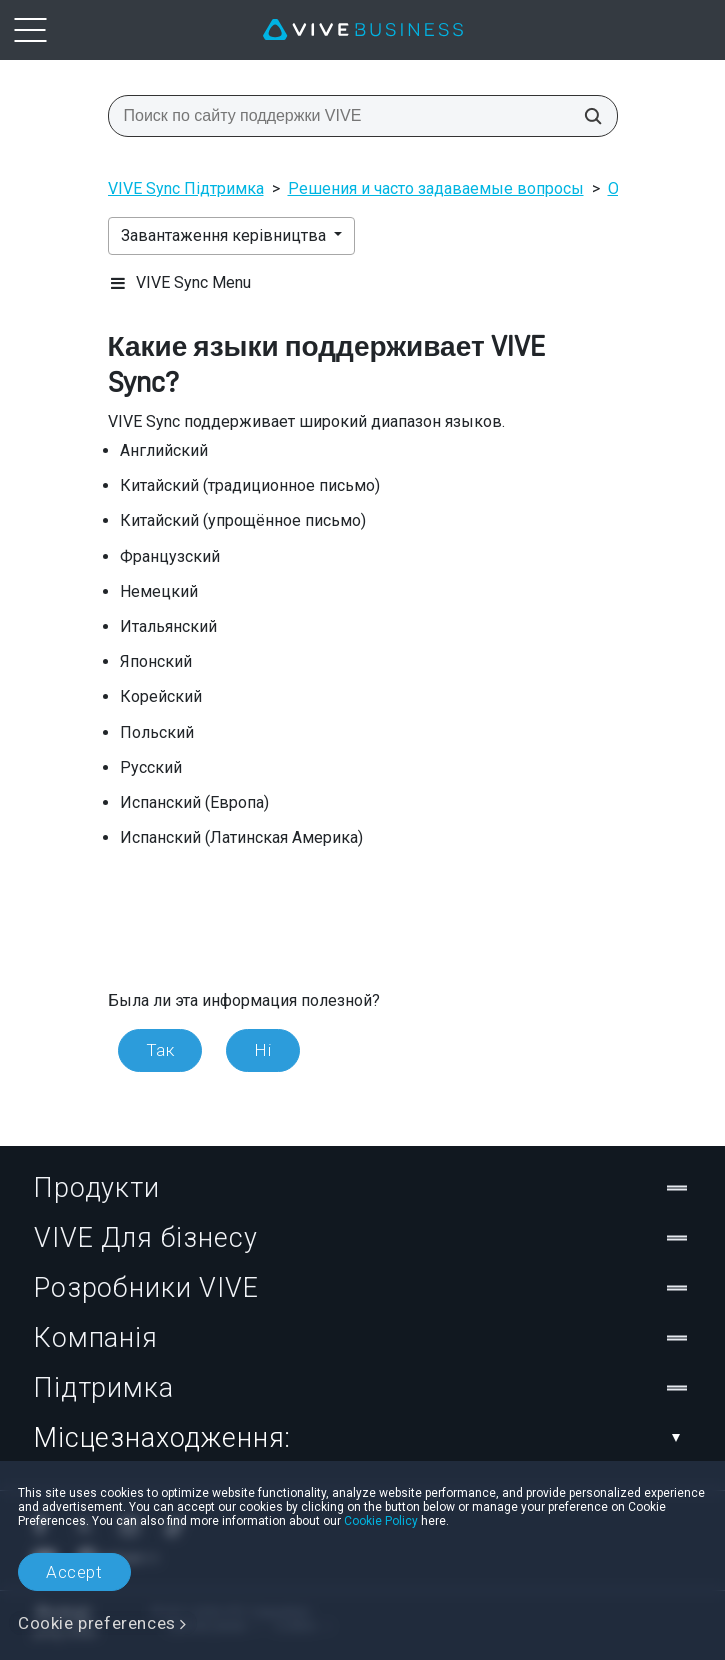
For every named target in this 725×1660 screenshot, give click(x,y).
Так (160, 1050)
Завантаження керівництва (225, 235)
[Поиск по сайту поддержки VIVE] (587, 116)
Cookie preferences (97, 1623)
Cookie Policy (381, 1521)
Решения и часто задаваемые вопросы (436, 188)
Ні (262, 1050)
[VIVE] (363, 30)
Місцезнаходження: (362, 1438)
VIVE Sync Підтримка (186, 188)
